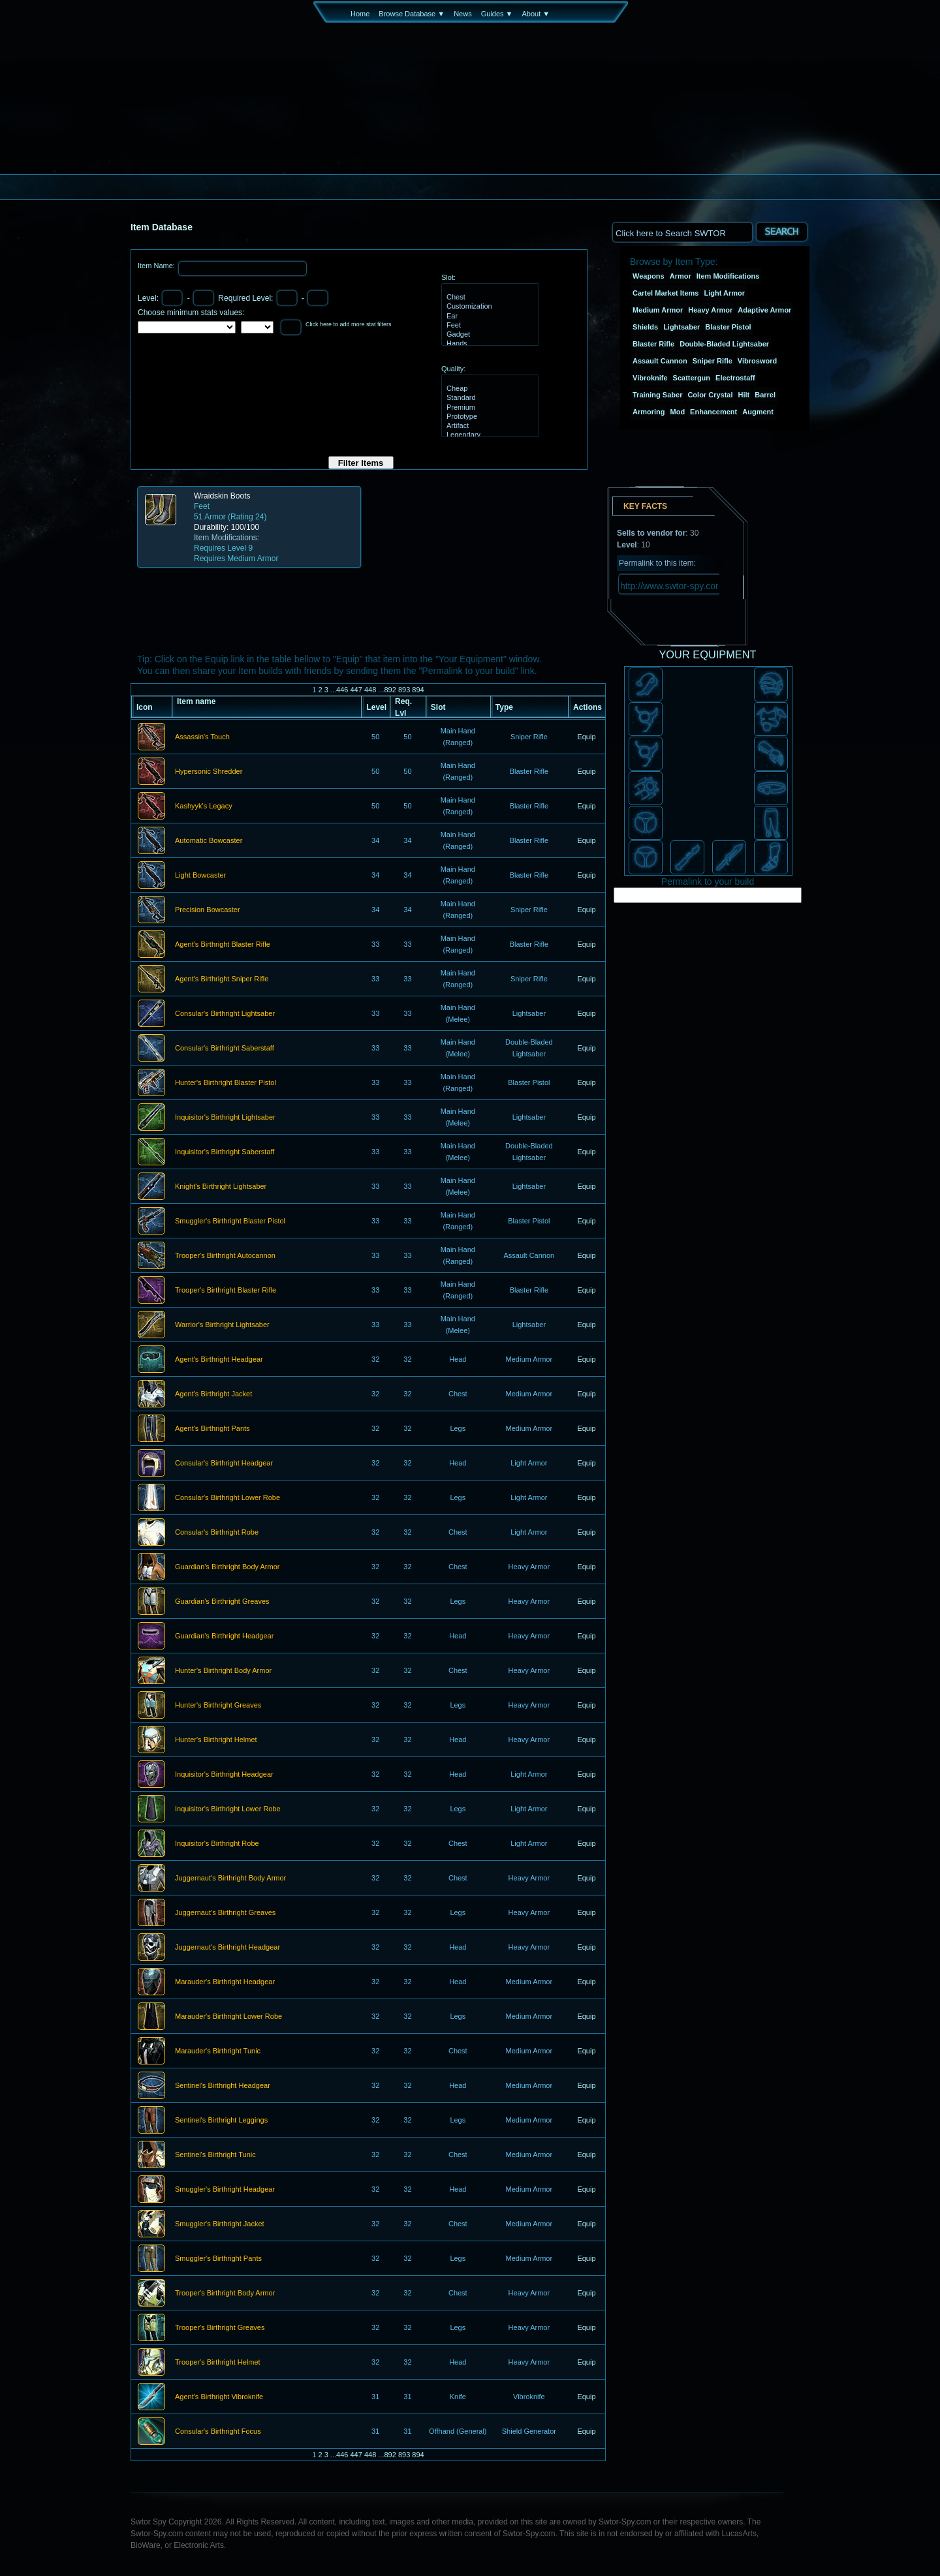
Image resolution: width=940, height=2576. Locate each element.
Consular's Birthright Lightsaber (225, 1014)
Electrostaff (735, 378)
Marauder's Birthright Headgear (225, 1982)
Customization (488, 306)
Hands (488, 343)
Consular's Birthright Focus (218, 2432)
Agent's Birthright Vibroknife (219, 2397)
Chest (488, 297)
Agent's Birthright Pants (212, 1429)
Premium (488, 407)
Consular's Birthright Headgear (224, 1463)
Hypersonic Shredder (208, 772)
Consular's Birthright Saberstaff (224, 1048)
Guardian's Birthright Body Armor (227, 1567)
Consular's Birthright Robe (216, 1533)
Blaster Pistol (728, 327)
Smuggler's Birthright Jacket (219, 2224)
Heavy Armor (710, 310)
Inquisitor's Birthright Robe (217, 1844)
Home (360, 14)
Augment (758, 412)
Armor (680, 276)
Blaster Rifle (653, 344)
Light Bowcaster (200, 876)
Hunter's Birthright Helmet (216, 1740)
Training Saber (657, 395)
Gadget (488, 334)
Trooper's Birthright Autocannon (225, 1256)
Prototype (488, 417)
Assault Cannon (660, 361)
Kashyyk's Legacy (203, 806)
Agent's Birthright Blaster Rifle (222, 945)
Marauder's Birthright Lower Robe (228, 2017)
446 (342, 690)
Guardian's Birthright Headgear (224, 1636)
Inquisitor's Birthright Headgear (224, 1775)
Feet (488, 325)
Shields (645, 327)
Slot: (448, 277)
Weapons (649, 276)
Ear (488, 316)
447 (356, 690)
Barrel (765, 395)
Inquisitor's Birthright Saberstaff (224, 1152)
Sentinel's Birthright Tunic (215, 2155)
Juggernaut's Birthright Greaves (225, 1913)
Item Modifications (728, 276)
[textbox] (682, 232)
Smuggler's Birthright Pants (218, 2259)
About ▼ (536, 14)
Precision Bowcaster (207, 910)
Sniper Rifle (712, 361)
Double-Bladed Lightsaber (724, 344)
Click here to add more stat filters (349, 324)
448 (370, 690)
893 (404, 690)
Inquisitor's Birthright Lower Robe (228, 1809)
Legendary (488, 435)
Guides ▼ (497, 14)
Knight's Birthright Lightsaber (220, 1187)
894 (418, 690)
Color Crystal (709, 395)
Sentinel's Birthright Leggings (221, 2120)
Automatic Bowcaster (208, 841)
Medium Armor (658, 310)
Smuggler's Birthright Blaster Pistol (230, 1221)
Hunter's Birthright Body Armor (223, 1671)
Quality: (453, 369)
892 (390, 690)
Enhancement (713, 412)
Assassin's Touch (202, 737)
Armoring (649, 412)
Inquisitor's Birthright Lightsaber (225, 1118)
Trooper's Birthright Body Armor (225, 2293)
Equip (586, 737)
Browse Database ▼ (412, 14)
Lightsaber (681, 327)
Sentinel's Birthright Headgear (222, 2086)
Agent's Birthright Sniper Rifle (221, 979)
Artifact (488, 426)
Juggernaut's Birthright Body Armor (230, 1878)
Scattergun (691, 378)
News (463, 14)
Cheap (488, 388)
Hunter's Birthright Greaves (218, 1706)
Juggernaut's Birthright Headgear (227, 1948)
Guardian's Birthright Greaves (222, 1602)
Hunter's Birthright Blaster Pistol (225, 1083)
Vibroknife (650, 378)
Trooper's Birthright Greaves (219, 2328)
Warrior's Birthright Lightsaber (222, 1325)
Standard (488, 398)
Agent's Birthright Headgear (219, 1360)
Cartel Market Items (666, 293)
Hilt (744, 395)
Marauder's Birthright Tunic (217, 2051)
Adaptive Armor (764, 310)
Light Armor (724, 293)
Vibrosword (757, 361)
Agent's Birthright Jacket (213, 1394)
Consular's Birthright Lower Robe (227, 1498)
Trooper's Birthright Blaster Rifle (225, 1291)
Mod (677, 412)
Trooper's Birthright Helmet (217, 2363)
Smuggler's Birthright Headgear (225, 2190)
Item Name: (157, 265)
